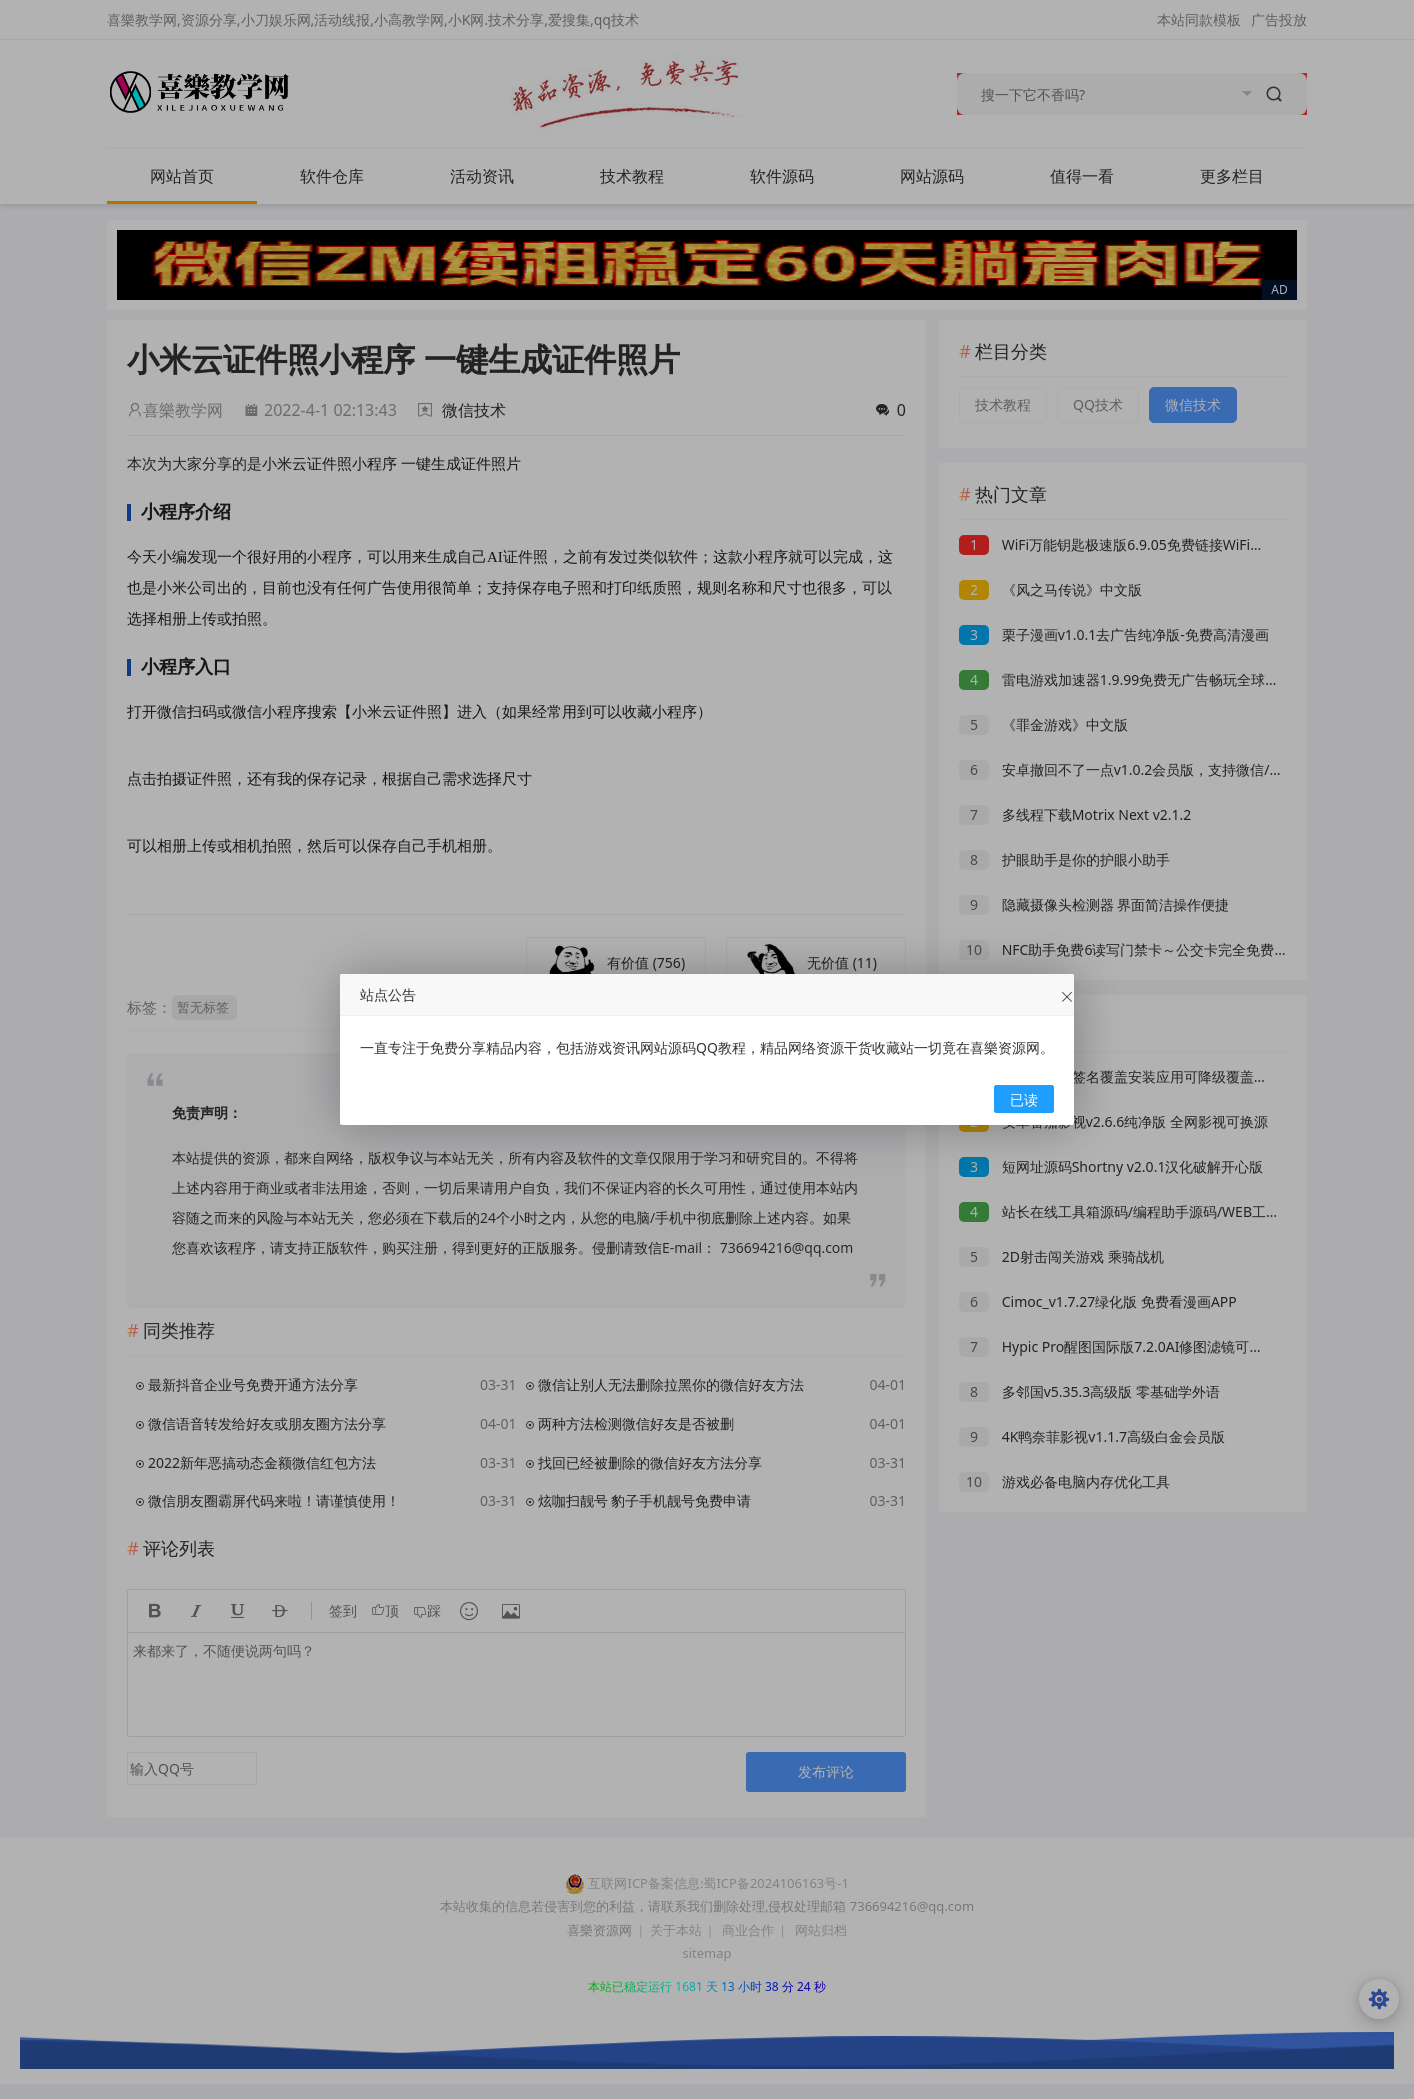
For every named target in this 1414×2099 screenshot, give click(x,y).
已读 (1024, 1099)
